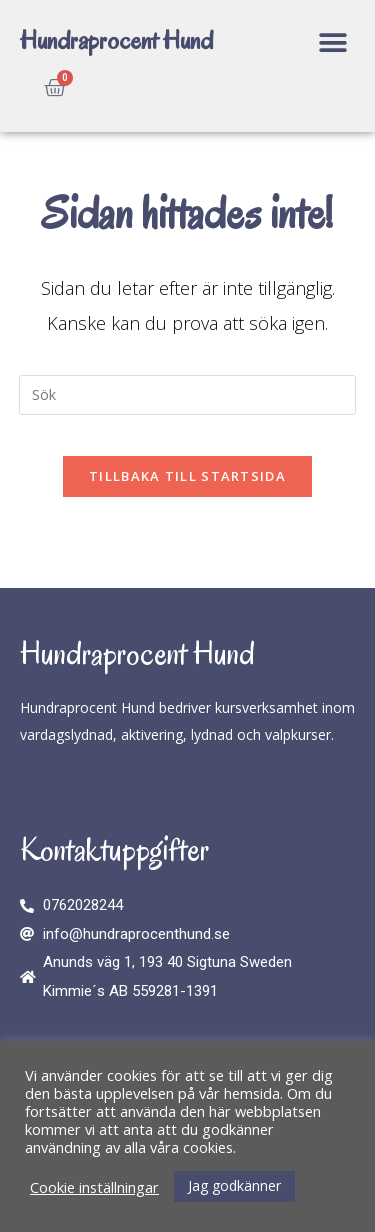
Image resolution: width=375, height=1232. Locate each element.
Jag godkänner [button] (234, 1185)
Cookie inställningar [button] (94, 1187)
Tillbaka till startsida (187, 476)
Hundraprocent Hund (116, 40)
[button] (332, 42)
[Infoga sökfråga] (188, 395)
